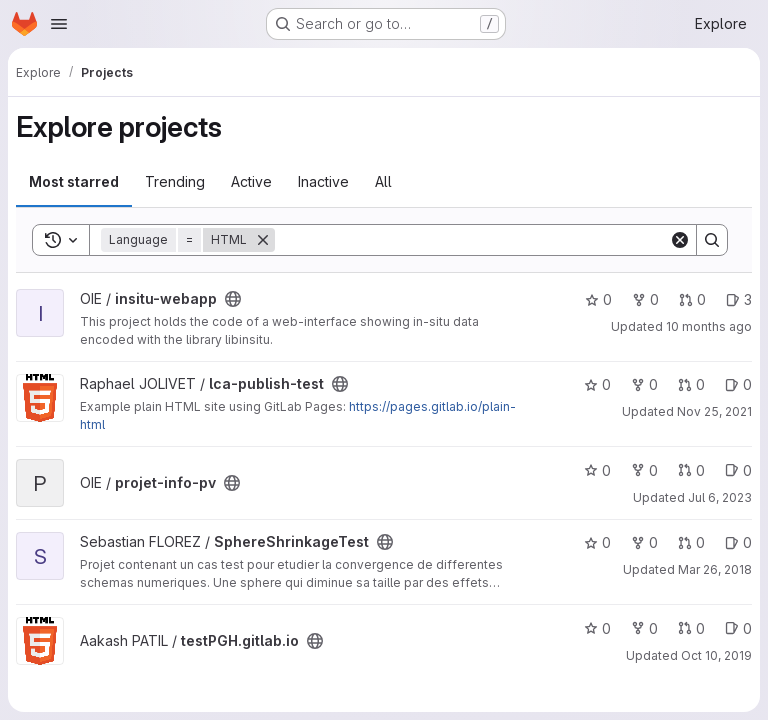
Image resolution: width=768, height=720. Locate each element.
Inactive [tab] (323, 181)
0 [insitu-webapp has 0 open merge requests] (692, 299)
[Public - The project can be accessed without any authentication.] (233, 299)
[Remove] (263, 240)
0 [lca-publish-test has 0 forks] (644, 384)
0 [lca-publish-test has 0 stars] (597, 384)
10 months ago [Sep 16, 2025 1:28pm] (709, 326)
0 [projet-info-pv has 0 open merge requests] (691, 470)
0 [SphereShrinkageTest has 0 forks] (644, 542)
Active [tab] (251, 181)
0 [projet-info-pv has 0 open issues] (738, 470)
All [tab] (383, 181)
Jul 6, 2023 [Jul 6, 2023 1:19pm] (720, 497)
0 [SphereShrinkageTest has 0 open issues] (738, 542)
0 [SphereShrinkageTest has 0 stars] (597, 542)
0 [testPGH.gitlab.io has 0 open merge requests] (691, 628)
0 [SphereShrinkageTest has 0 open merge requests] (691, 542)
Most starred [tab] (74, 181)
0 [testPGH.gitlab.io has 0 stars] (597, 628)
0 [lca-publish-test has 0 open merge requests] (691, 384)
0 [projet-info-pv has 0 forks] (644, 470)
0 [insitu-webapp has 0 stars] (598, 299)
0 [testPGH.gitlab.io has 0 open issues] (738, 628)
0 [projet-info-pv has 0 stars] (597, 470)
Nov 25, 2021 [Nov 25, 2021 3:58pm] (714, 411)
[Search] (472, 240)
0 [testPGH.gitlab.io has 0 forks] (644, 628)
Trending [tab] (175, 181)
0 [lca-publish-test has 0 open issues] (738, 384)
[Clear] (680, 240)
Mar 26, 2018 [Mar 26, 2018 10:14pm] (715, 569)
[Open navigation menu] (59, 24)
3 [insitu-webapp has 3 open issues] (739, 299)
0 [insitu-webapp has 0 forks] (645, 299)
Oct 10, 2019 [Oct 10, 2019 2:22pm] (716, 655)
